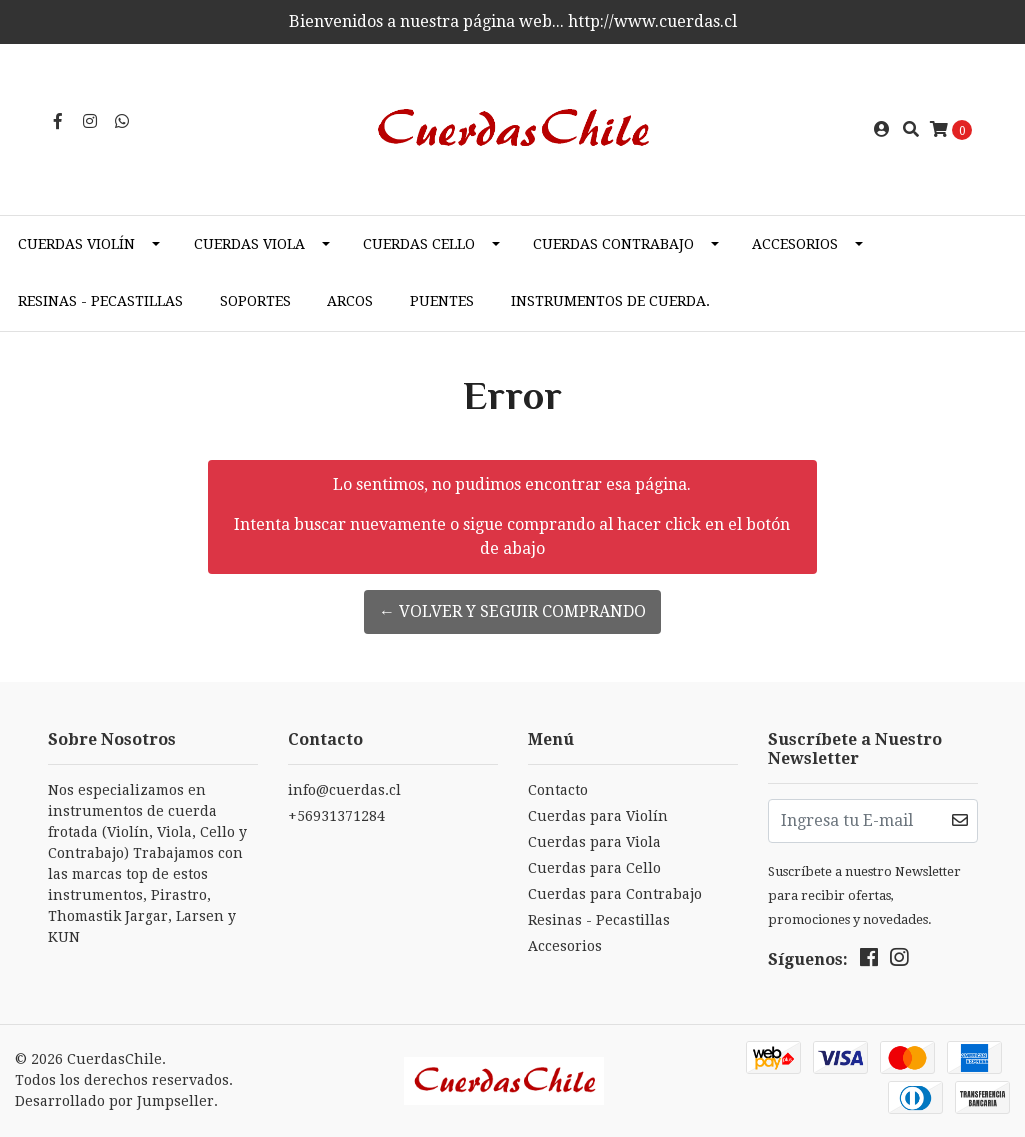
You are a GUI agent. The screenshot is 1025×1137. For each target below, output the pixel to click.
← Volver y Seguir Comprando (512, 611)
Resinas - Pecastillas (100, 301)
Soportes (255, 301)
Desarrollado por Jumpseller (114, 1101)
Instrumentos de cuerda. (610, 301)
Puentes (442, 301)
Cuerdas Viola (249, 244)
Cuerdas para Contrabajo (615, 894)
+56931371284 (336, 816)
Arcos (350, 301)
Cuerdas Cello (419, 244)
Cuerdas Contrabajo (613, 244)
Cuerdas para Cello (594, 868)
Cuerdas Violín (76, 244)
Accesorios (795, 244)
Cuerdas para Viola (594, 842)
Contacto (558, 790)
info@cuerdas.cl (344, 790)
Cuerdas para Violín (598, 816)
